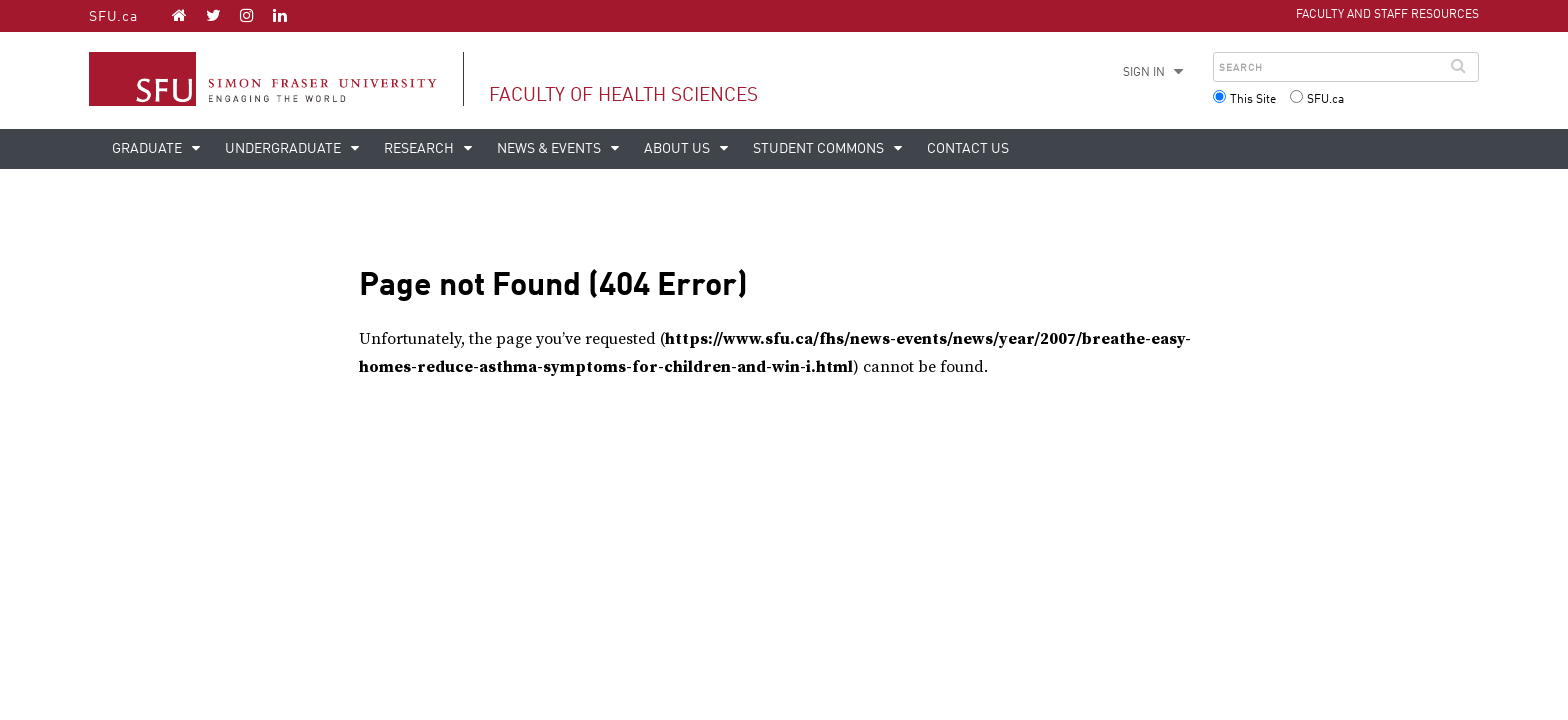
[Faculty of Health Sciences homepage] (179, 15)
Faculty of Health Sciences (623, 95)
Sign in (1144, 73)
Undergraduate (284, 149)
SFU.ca (113, 17)
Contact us (968, 149)
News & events (550, 149)
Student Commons (820, 149)
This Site (1253, 100)
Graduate (148, 149)
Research (420, 149)
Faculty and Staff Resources (1387, 15)
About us (678, 149)
